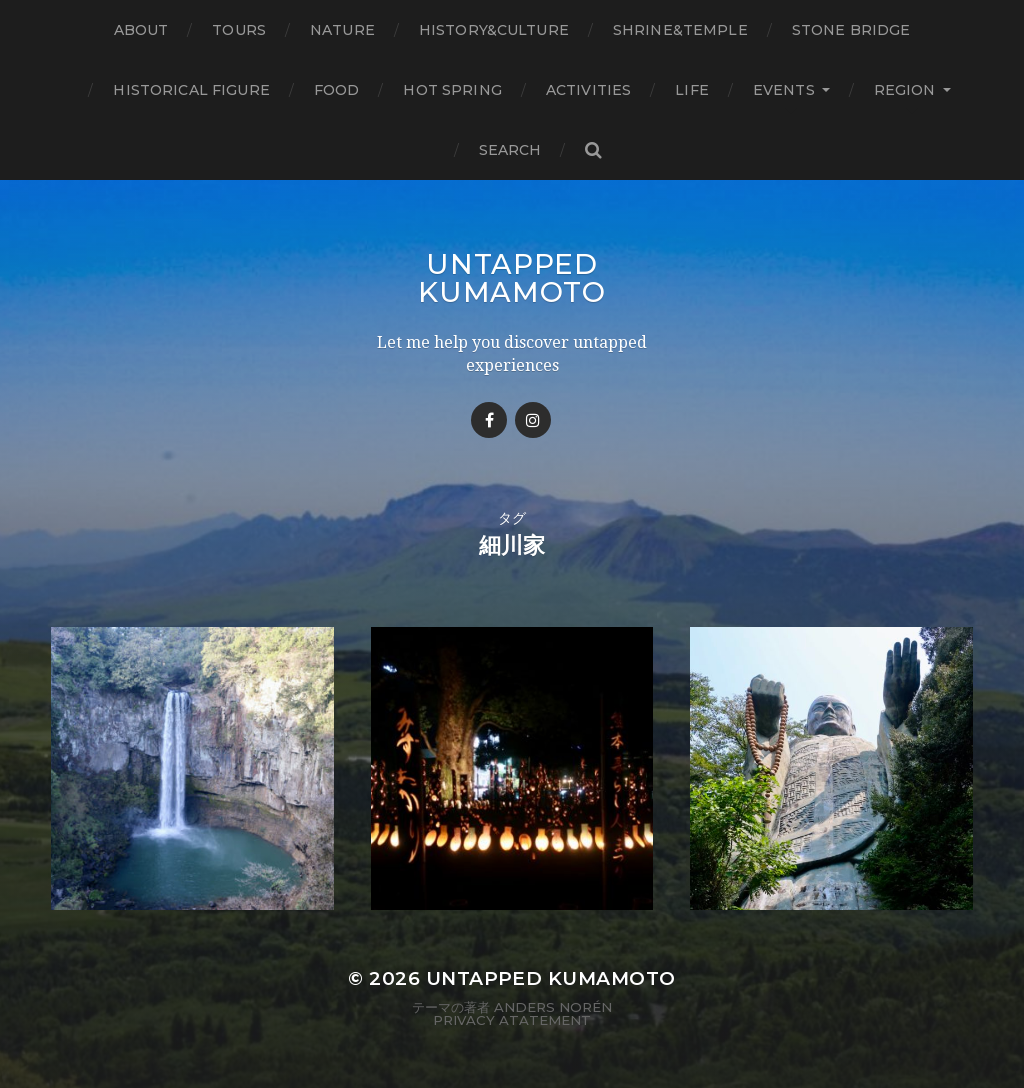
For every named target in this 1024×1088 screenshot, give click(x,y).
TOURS (239, 30)
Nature (342, 30)
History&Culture (494, 30)
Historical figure (191, 90)
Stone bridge (851, 30)
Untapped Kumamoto (512, 278)
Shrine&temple (680, 30)
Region (905, 90)
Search (510, 150)
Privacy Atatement (512, 1020)
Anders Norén (553, 1007)
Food (337, 90)
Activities (588, 90)
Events (784, 90)
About (141, 30)
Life (692, 90)
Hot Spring (452, 90)
